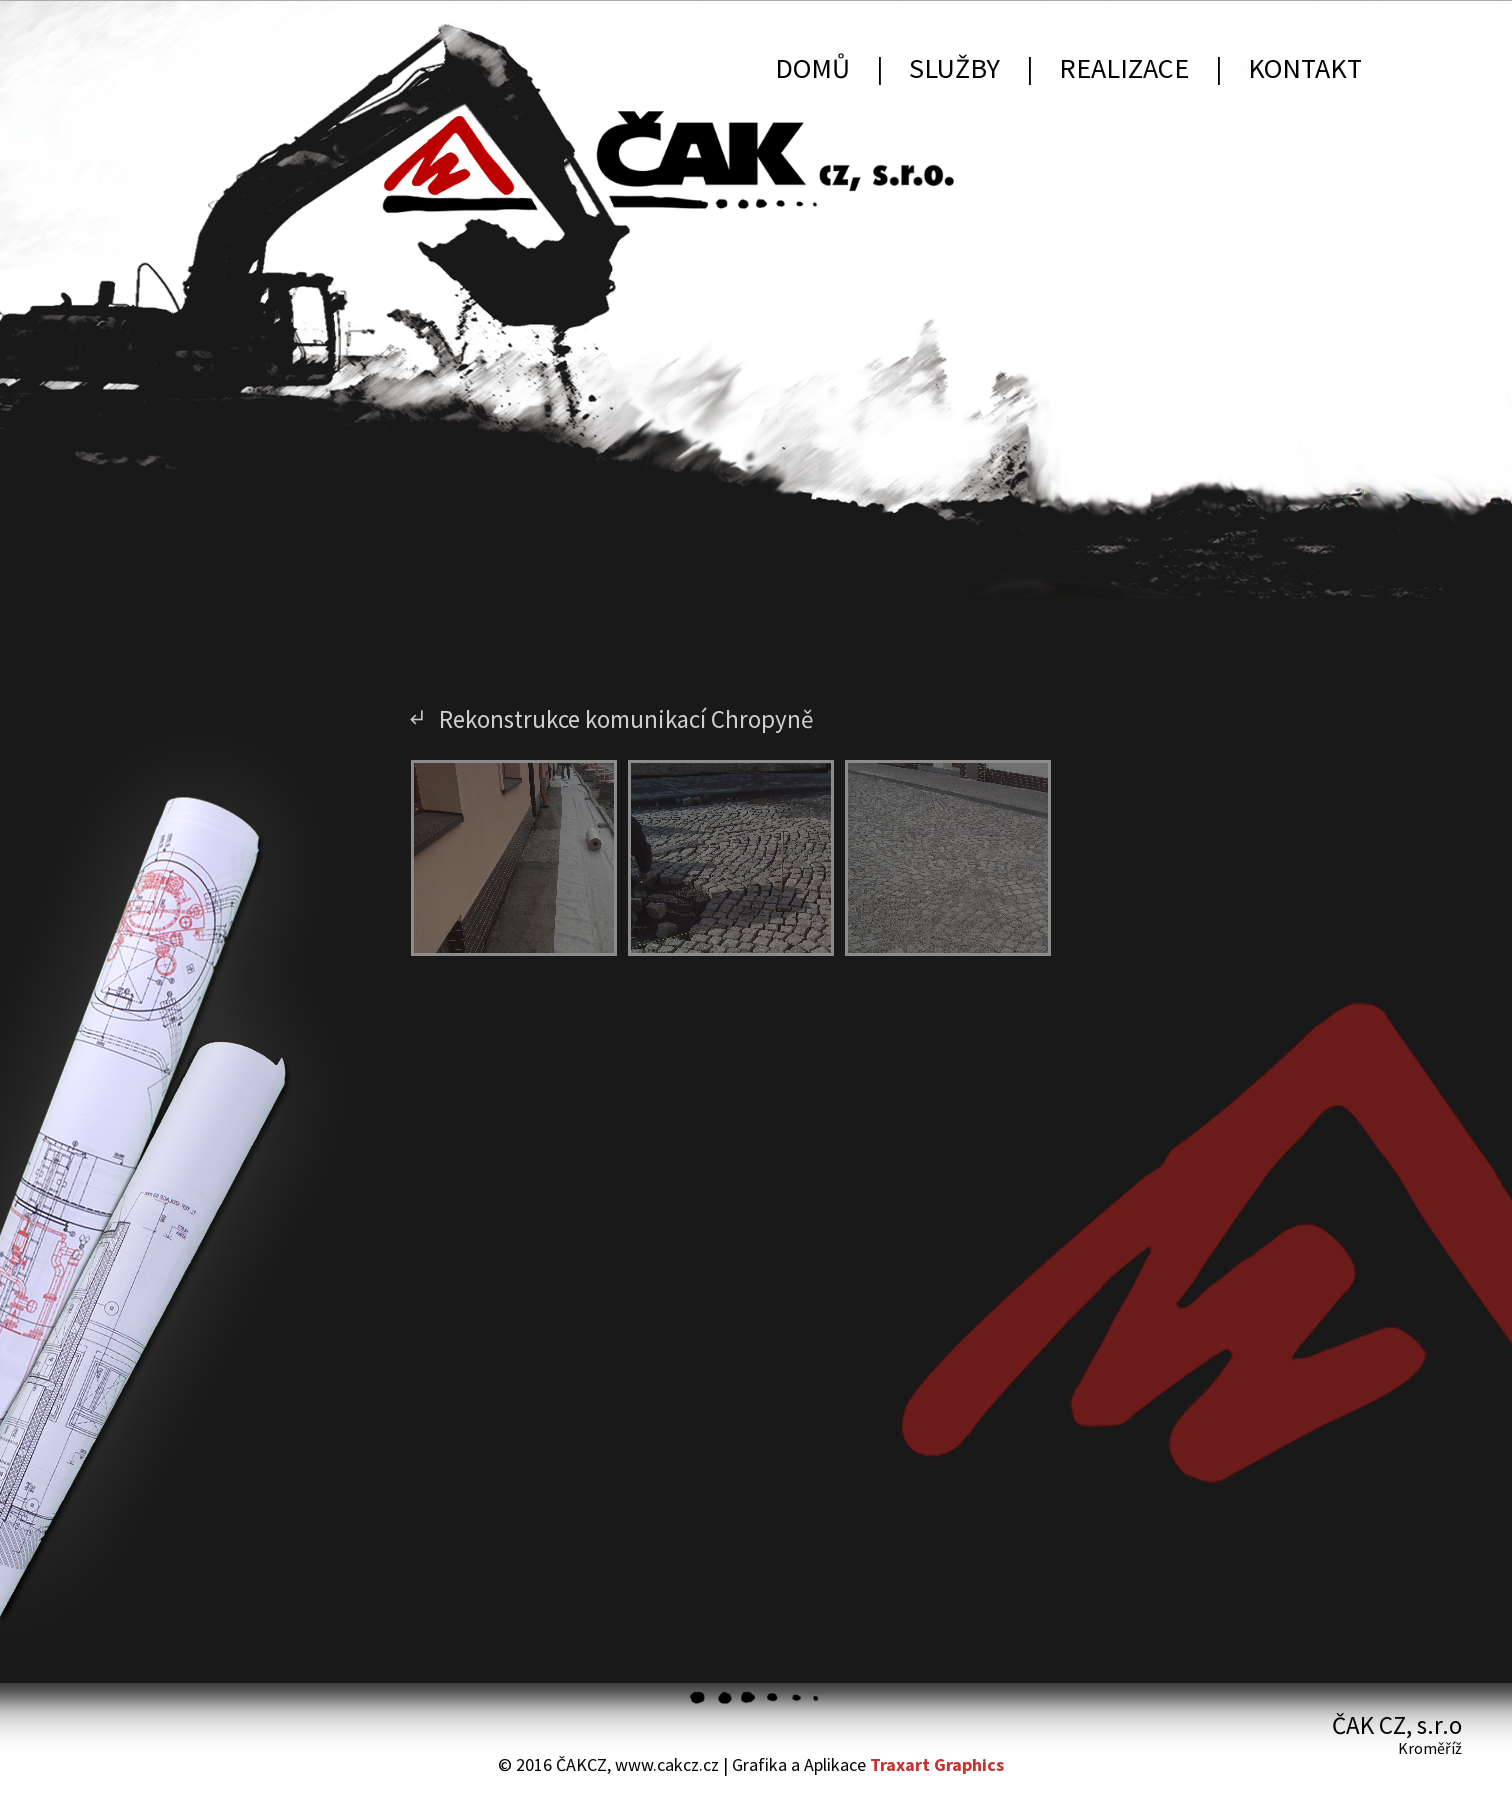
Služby (954, 68)
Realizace (1124, 68)
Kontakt (1305, 68)
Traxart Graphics (937, 1764)
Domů (812, 68)
